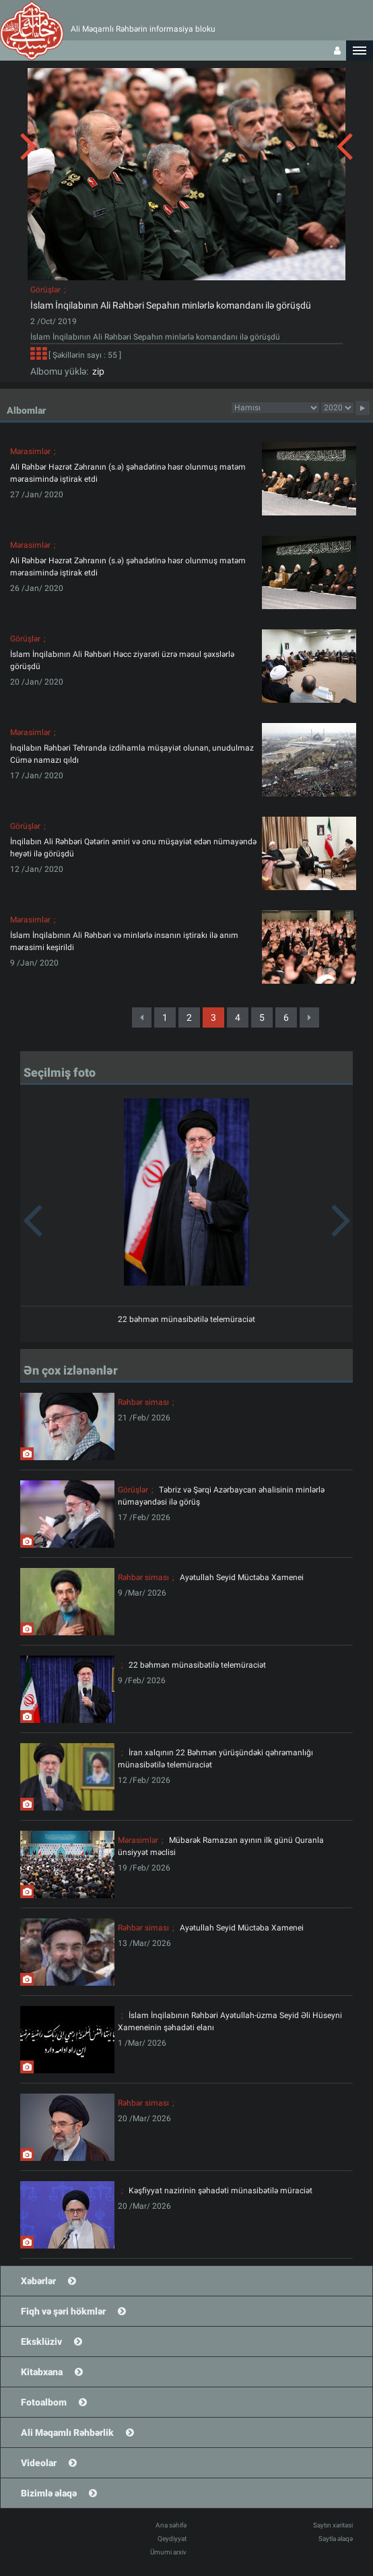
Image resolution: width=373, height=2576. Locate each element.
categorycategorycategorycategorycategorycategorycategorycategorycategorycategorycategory (275, 407)
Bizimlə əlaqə (49, 2493)
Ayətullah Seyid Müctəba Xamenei (242, 1577)
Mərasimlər (30, 451)
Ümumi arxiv (168, 2552)
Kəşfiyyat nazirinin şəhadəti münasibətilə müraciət (220, 2190)
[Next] (309, 1017)
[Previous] (141, 1017)
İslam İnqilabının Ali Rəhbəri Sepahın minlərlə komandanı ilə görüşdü (170, 305)
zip (96, 371)
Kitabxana (42, 2371)
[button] (359, 50)
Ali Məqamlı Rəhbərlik (67, 2432)
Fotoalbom (44, 2402)
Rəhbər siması (143, 1402)
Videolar (39, 2462)
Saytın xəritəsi (333, 2525)
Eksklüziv (41, 2341)
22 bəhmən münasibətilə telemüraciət (186, 1319)
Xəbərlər (38, 2280)
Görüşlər (45, 289)
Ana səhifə (171, 2525)
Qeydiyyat (172, 2538)
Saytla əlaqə (335, 2538)
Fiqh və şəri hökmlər (63, 2311)
